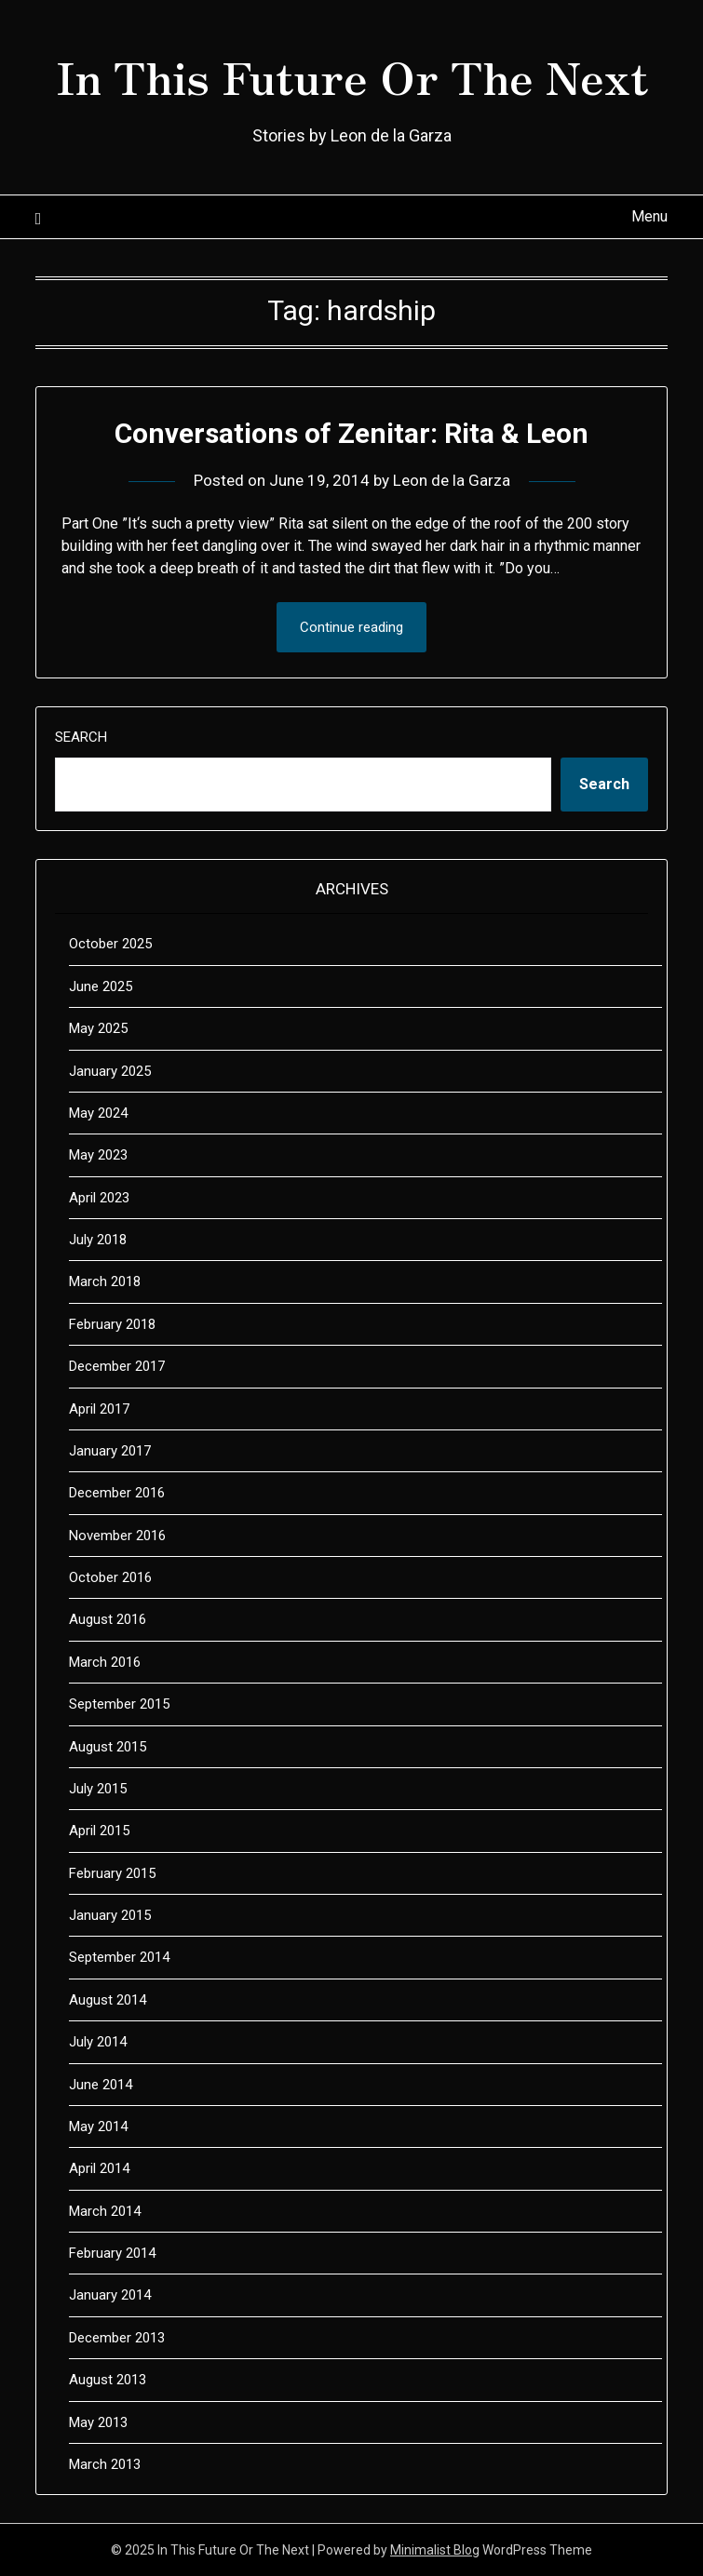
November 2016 (117, 1535)
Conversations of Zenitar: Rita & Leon (351, 433)
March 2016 (105, 1662)
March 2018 (105, 1281)
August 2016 (107, 1619)
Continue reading (351, 627)
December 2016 (117, 1492)
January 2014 (110, 2295)
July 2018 (98, 1239)
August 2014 (107, 2000)
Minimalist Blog (435, 2549)
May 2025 (98, 1028)
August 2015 (107, 1746)
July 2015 (98, 1788)
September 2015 (119, 1704)
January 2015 (110, 1915)
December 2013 (117, 2337)
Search (81, 737)
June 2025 (100, 986)
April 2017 (99, 1409)
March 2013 (105, 2464)
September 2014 (119, 1957)
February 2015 (112, 1873)
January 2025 (110, 1071)
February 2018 (112, 1324)
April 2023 (99, 1197)
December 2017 (117, 1366)
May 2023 (98, 1155)
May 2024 (98, 1113)
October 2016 (110, 1577)
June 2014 (100, 2084)
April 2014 (99, 2168)
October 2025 (110, 943)
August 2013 (107, 2379)
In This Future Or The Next (352, 75)
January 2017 (110, 1450)
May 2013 (98, 2422)
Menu (649, 216)
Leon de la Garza (451, 480)
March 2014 (105, 2211)
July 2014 (98, 2041)
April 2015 (99, 1830)
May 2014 (98, 2126)
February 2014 (112, 2253)
